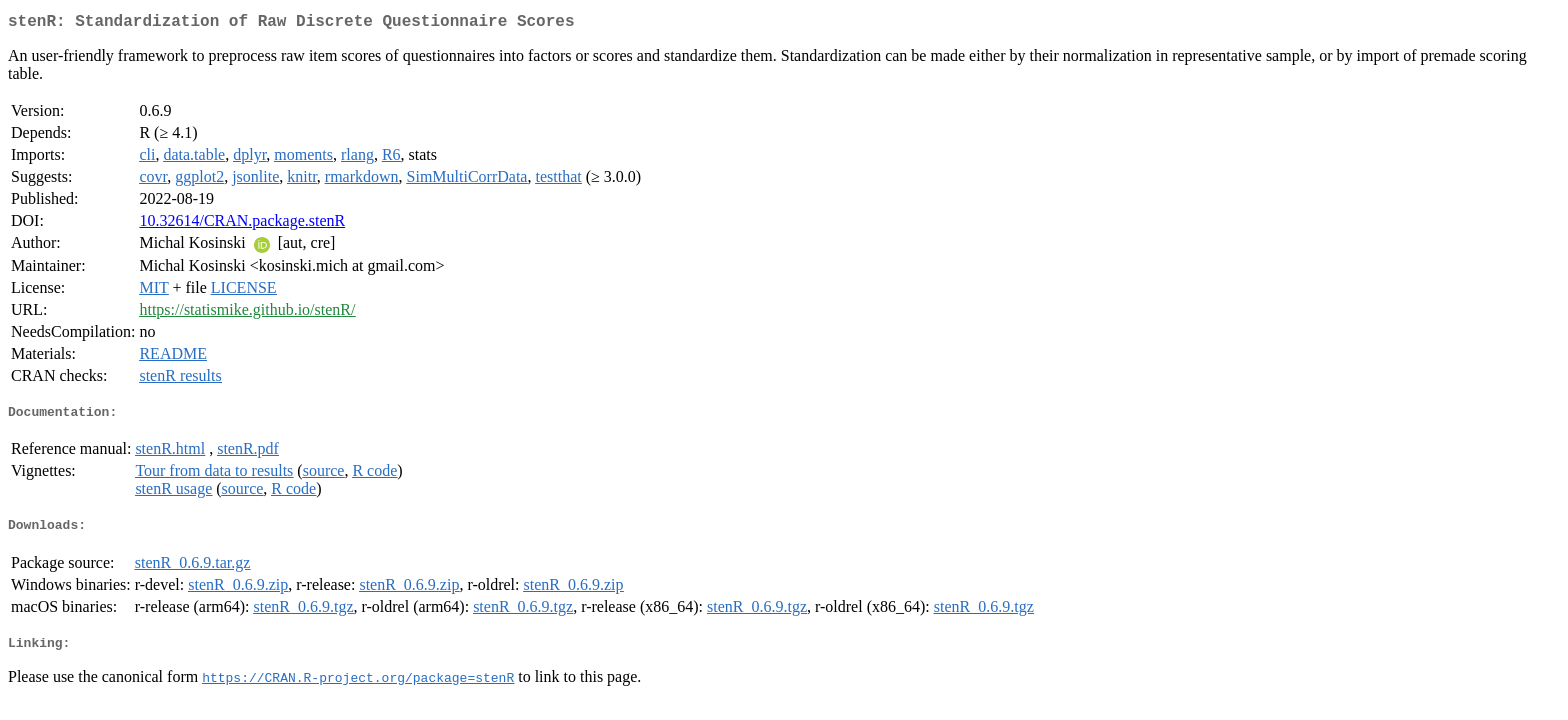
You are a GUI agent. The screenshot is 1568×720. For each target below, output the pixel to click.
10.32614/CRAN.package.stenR (242, 224)
